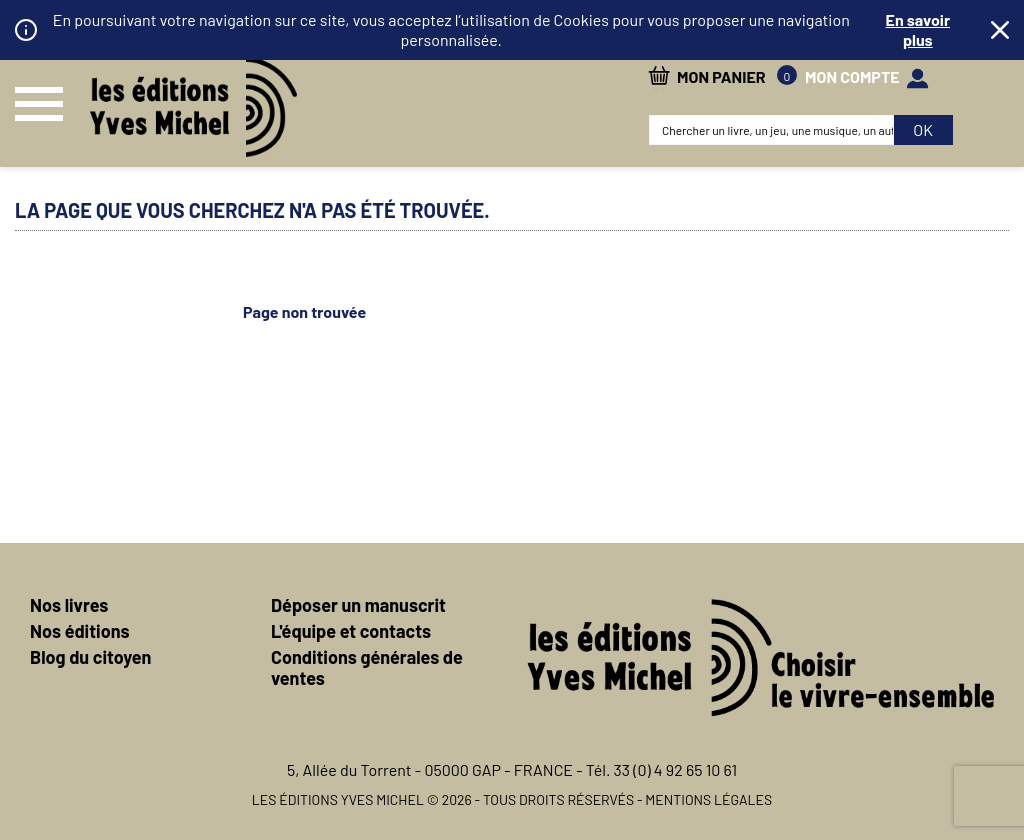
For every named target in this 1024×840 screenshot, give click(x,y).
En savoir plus (918, 29)
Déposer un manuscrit (358, 605)
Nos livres (69, 605)
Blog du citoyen (90, 657)
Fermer (1000, 30)
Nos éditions (80, 631)
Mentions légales (708, 799)
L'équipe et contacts (351, 631)
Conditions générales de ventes (367, 667)
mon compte (852, 76)
